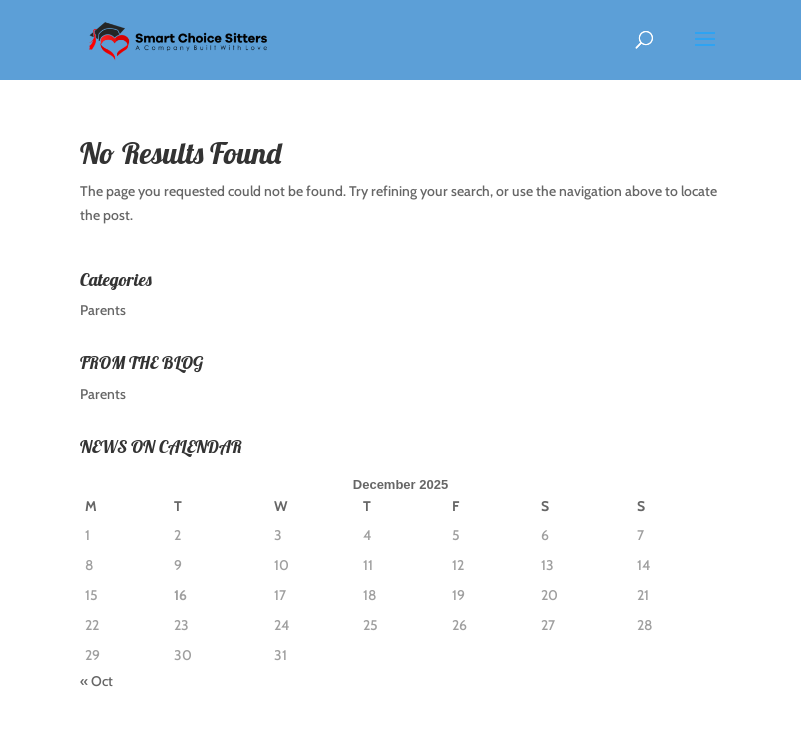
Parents (103, 310)
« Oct (96, 681)
